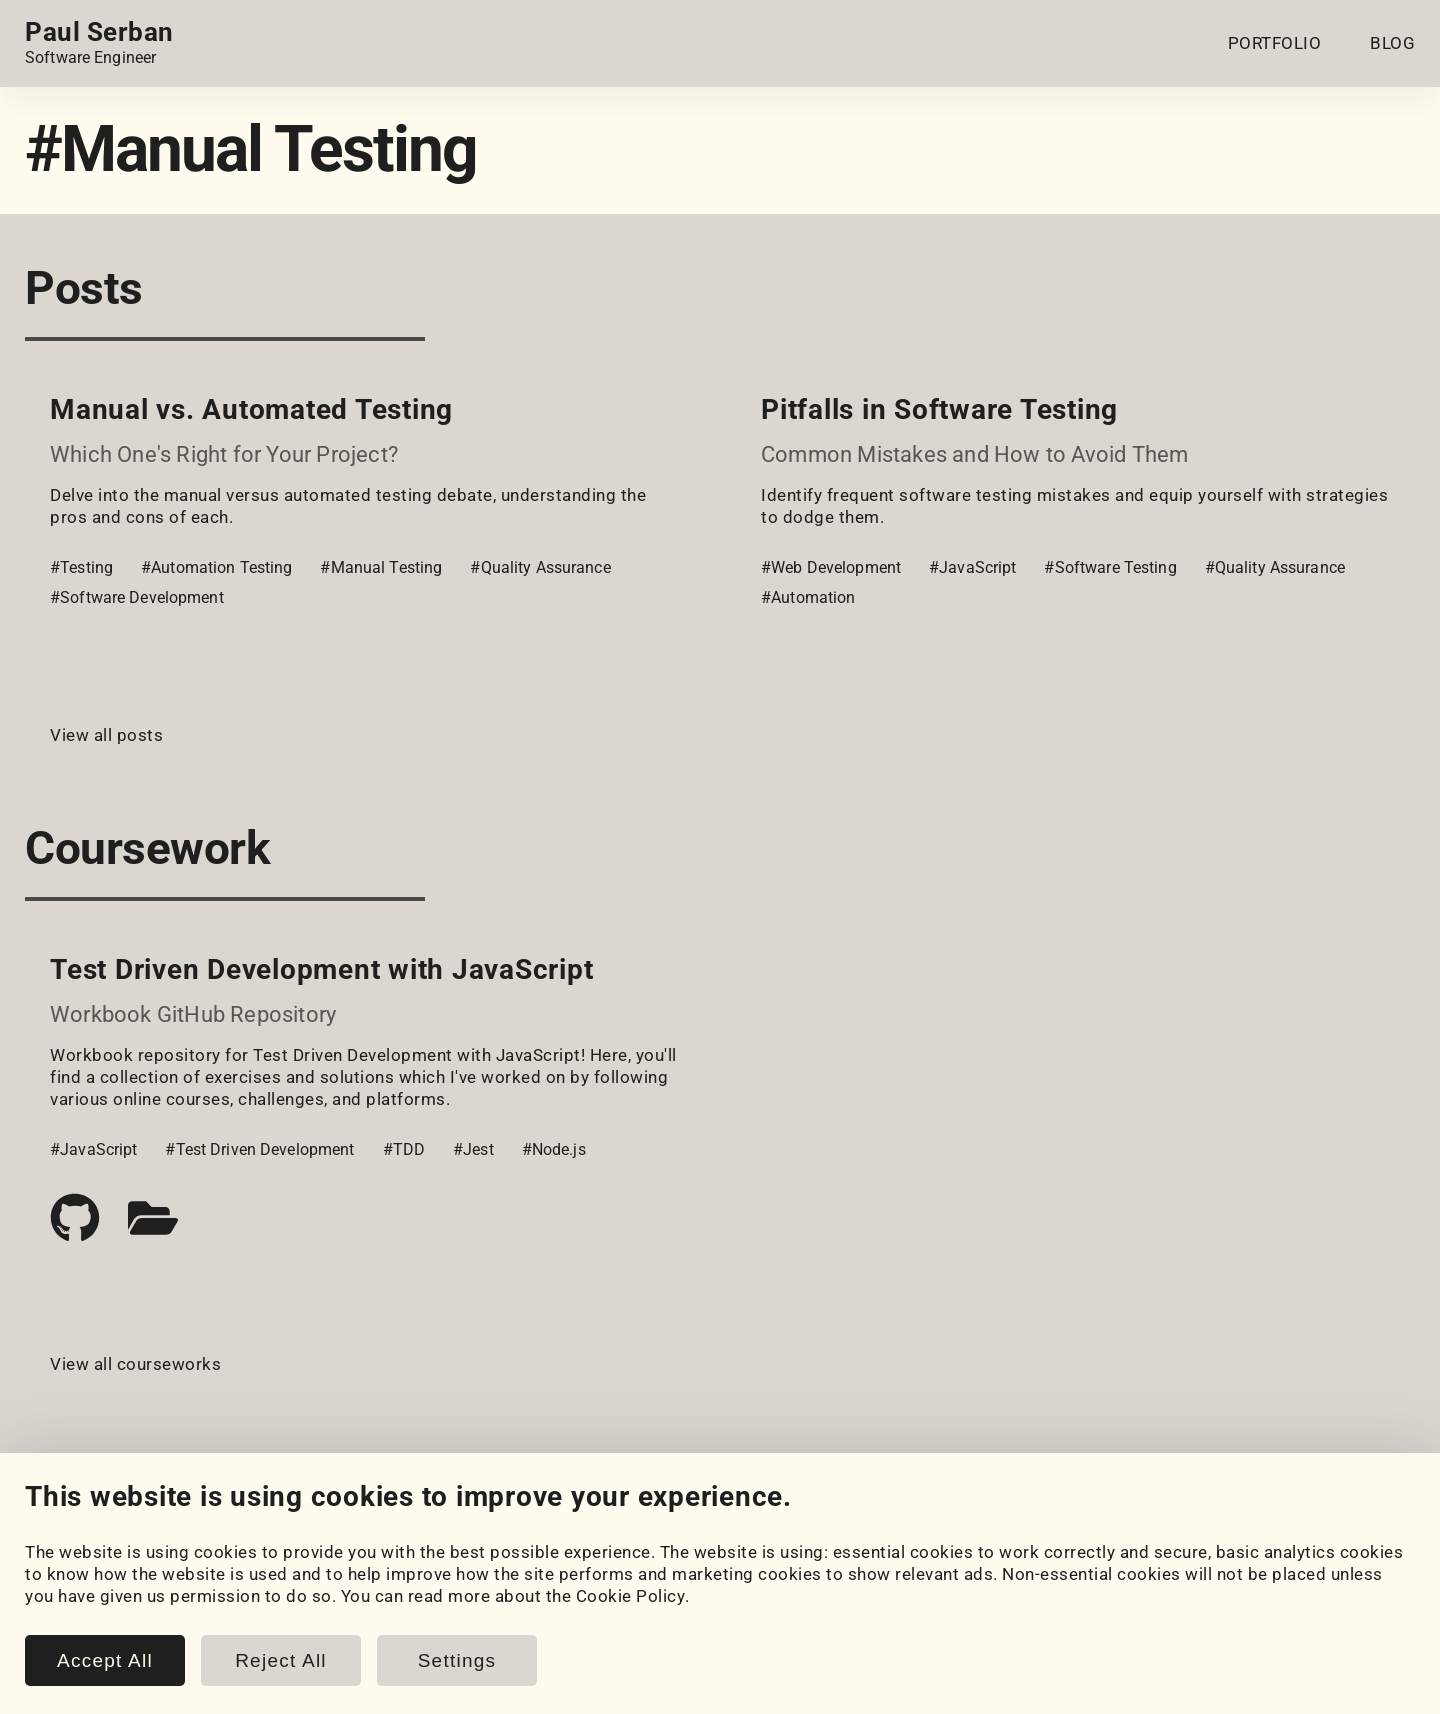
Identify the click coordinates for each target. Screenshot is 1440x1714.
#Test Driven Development (259, 1149)
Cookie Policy (631, 1596)
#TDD (404, 1149)
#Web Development (831, 567)
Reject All (281, 1660)
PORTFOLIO (1275, 43)
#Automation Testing (216, 567)
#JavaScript (972, 567)
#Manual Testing (381, 567)
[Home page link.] (99, 43)
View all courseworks (135, 1364)
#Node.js (554, 1149)
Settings (457, 1660)
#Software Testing (1110, 567)
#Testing (81, 567)
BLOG (1392, 43)
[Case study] (153, 1218)
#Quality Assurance (540, 567)
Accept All (105, 1660)
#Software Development (137, 597)
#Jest (473, 1149)
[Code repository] (75, 1218)
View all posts (106, 735)
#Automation (808, 597)
